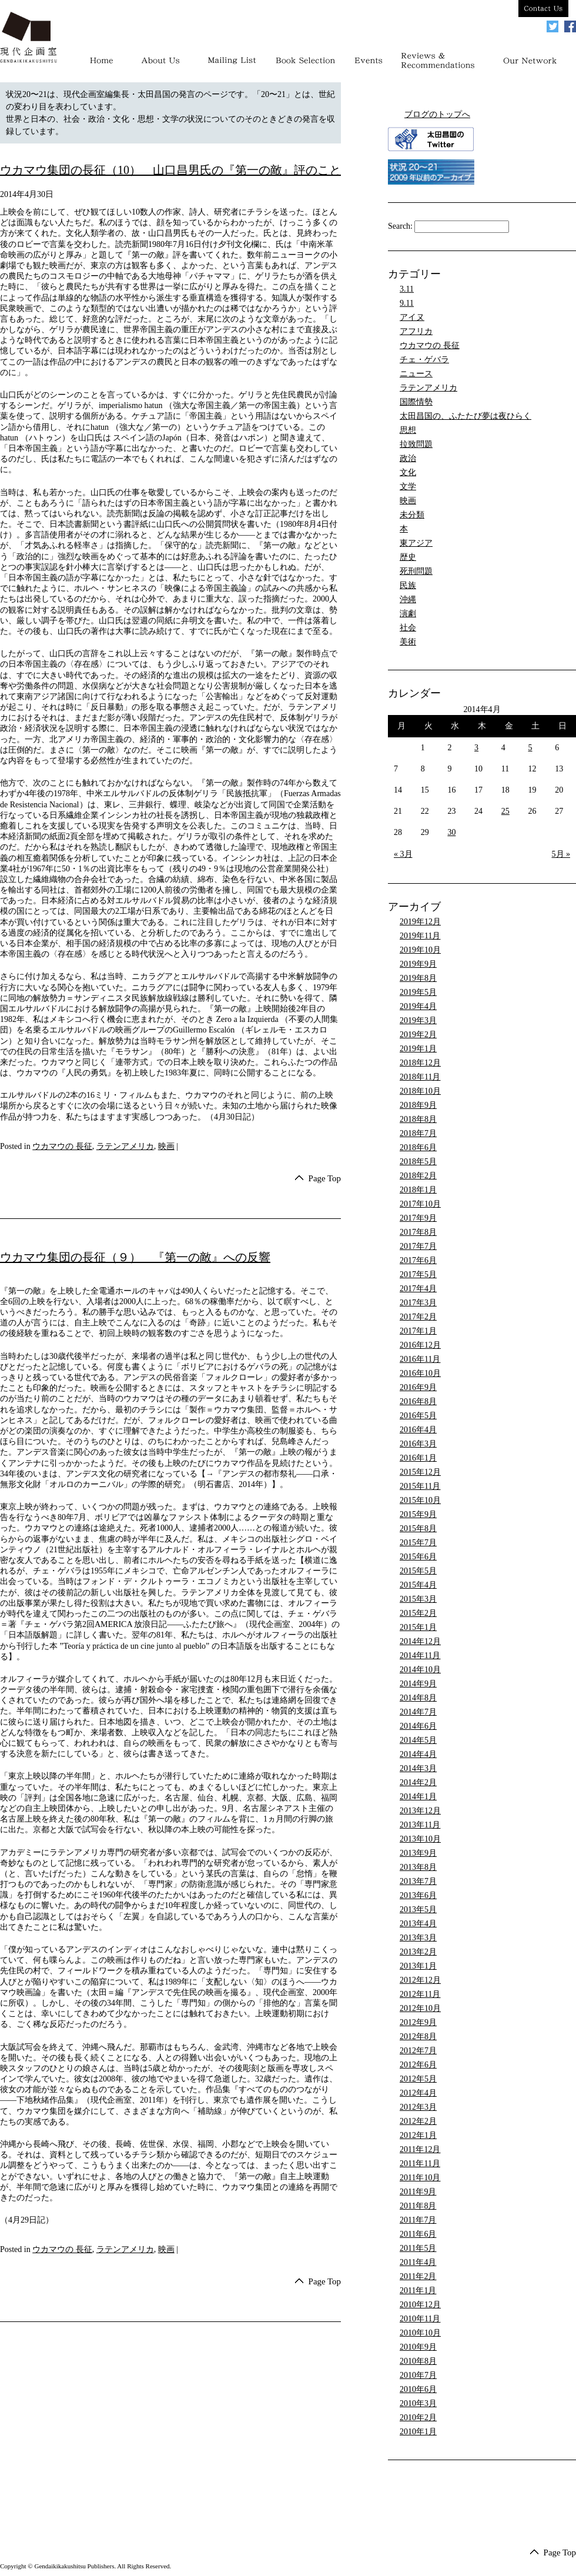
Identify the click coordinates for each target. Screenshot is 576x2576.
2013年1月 (418, 1966)
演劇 (408, 613)
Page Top (323, 1179)
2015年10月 (420, 1500)
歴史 (408, 557)
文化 (408, 472)
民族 (408, 585)
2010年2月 (418, 2417)
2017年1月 (418, 1331)
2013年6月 (418, 1895)
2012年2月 (418, 2121)
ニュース (416, 373)
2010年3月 (418, 2403)
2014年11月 (420, 1655)
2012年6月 (418, 2064)
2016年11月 (420, 1359)
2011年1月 (418, 2290)
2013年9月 (418, 1853)
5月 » (561, 854)
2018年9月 (418, 1105)
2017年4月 (418, 1288)
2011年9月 (418, 2191)
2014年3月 (418, 1768)
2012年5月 (418, 2078)
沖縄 (408, 599)
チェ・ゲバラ (424, 359)
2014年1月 (418, 1796)
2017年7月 (418, 1246)
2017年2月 (418, 1316)
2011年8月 (418, 2205)
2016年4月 (418, 1429)
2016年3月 (418, 1443)
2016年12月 (420, 1345)
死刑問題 (416, 571)
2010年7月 (418, 2375)
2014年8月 (418, 1697)
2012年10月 (420, 2008)
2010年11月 (420, 2318)
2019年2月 (418, 1034)
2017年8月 (418, 1232)
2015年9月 (418, 1514)
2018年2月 (418, 1175)
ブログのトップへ (437, 114)
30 (451, 832)
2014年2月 (418, 1782)
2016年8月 (418, 1401)
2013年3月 (418, 1937)
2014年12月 (420, 1641)
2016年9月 (418, 1387)
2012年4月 (418, 2093)
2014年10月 (420, 1669)
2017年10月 (420, 1204)
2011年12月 (420, 2149)
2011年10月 (420, 2177)
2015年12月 (420, 1472)
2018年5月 (418, 1161)
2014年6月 (418, 1726)
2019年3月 (418, 1020)
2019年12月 (420, 921)
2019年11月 (420, 935)
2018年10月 (420, 1091)
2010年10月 (420, 2332)
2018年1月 (418, 1189)
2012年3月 (418, 2107)
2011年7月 (418, 2220)
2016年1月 (418, 1458)
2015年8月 (418, 1528)
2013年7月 (418, 1881)
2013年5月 (418, 1909)
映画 (166, 1146)
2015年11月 (420, 1486)
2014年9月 (418, 1683)
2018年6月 (418, 1147)
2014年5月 (418, 1740)
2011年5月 (418, 2248)
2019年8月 (418, 978)
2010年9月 (418, 2347)
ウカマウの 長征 (62, 1146)
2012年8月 (418, 2036)
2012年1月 (418, 2135)
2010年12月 (420, 2304)
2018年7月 (418, 1133)
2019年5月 (418, 992)
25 (505, 811)
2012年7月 (418, 2050)
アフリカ (416, 331)
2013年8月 (418, 1867)
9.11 (407, 303)
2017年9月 (418, 1218)
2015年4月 (418, 1585)
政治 (408, 458)
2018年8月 (418, 1119)
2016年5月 (418, 1415)
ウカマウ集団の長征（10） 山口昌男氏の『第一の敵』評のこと (170, 169)
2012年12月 (420, 1980)
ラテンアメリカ (125, 1146)
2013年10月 (420, 1839)
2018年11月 (420, 1077)
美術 (408, 641)
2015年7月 (418, 1542)
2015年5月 (418, 1570)
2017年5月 (418, 1274)
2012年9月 (418, 2022)
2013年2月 (418, 1951)
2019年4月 (418, 1006)
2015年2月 (418, 1613)
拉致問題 (416, 444)
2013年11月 (420, 1824)
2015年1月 (418, 1627)
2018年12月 (420, 1062)
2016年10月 (420, 1373)
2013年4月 (418, 1923)
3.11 (407, 289)
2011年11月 (420, 2163)
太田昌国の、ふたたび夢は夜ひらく (465, 416)
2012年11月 (420, 1994)
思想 (408, 430)
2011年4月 (418, 2262)
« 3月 (403, 854)
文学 (408, 486)
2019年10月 (420, 949)
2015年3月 (418, 1599)
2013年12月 (420, 1810)
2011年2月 (418, 2276)
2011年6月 (418, 2234)
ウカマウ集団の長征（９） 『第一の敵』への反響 (135, 1257)
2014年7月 (418, 1712)
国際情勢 (416, 401)
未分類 (412, 514)
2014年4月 (418, 1754)
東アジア (416, 543)
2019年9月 (418, 964)
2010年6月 (418, 2389)
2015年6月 (418, 1556)
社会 (408, 627)
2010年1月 (418, 2431)
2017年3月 (418, 1302)
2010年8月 (418, 2361)
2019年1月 (418, 1048)
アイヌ (412, 317)
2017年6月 (418, 1260)
